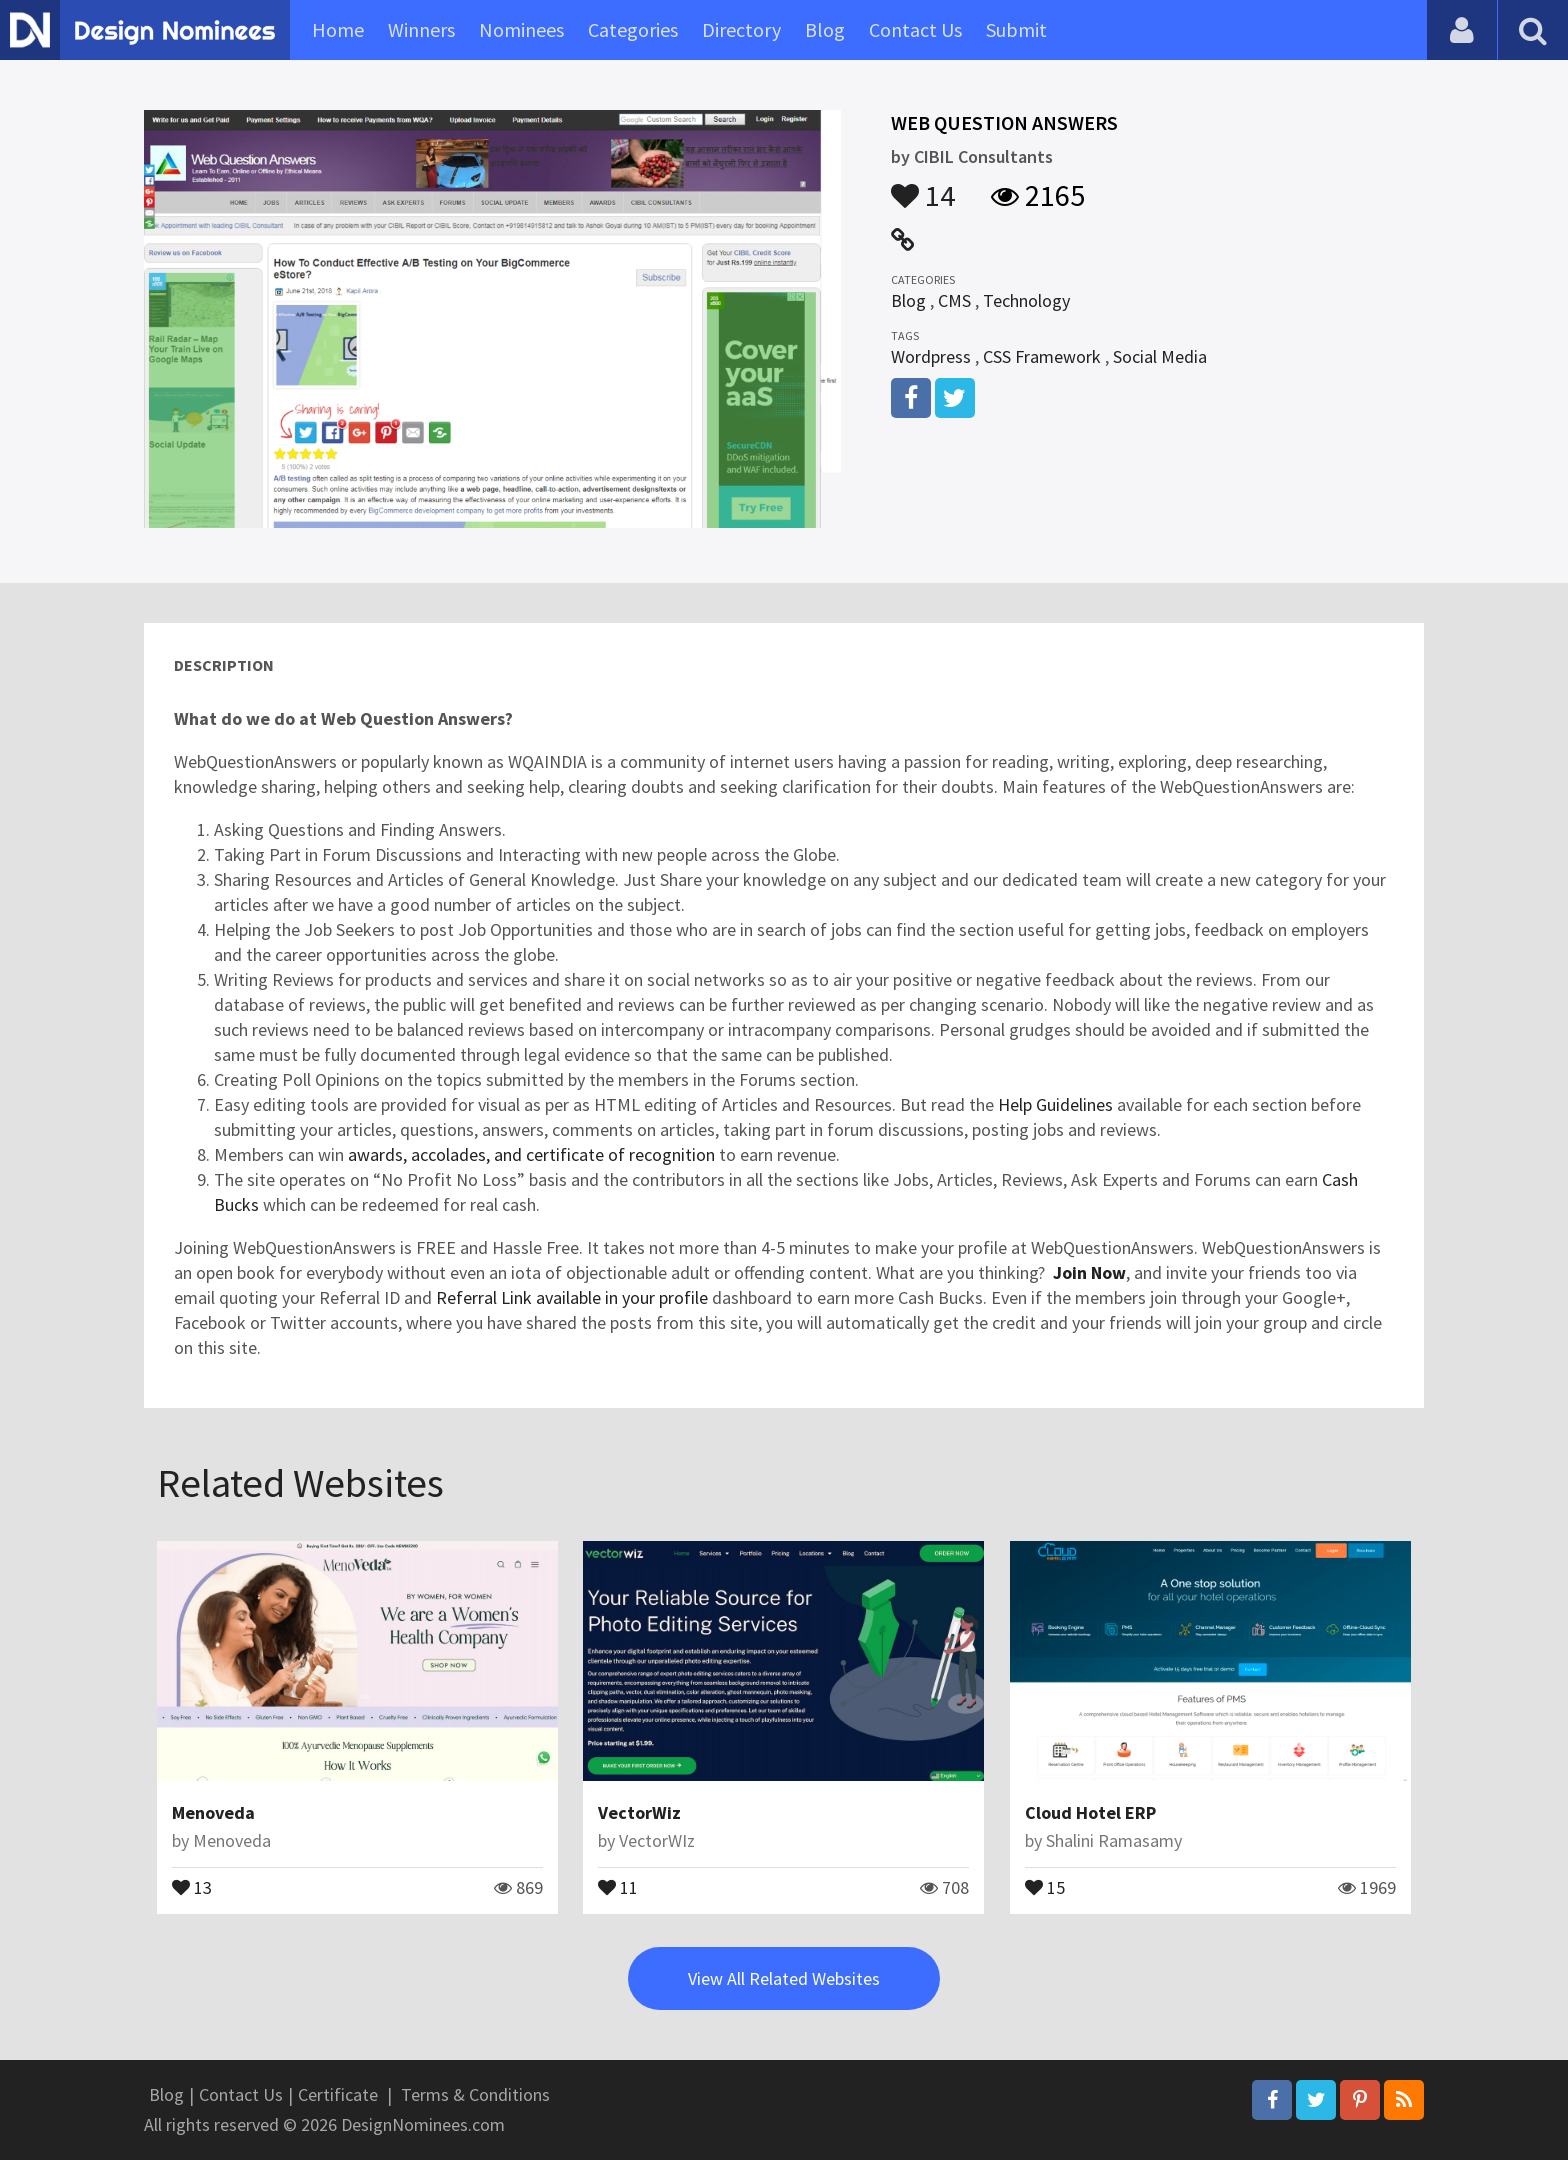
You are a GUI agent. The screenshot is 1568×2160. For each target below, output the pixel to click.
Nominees (521, 29)
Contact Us (915, 29)
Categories (633, 29)
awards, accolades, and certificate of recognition (531, 1154)
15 (1045, 1886)
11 (618, 1886)
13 (192, 1886)
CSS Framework (1042, 356)
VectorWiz (639, 1812)
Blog (825, 29)
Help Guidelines (1057, 1104)
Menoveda (213, 1812)
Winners (421, 29)
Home (338, 29)
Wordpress (931, 356)
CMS (954, 300)
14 (923, 186)
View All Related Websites (784, 1978)
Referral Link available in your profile (572, 1297)
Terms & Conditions (475, 2094)
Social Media (1160, 356)
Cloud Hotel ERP (1090, 1812)
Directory (741, 29)
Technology (1026, 300)
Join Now (1089, 1272)
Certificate (338, 2094)
